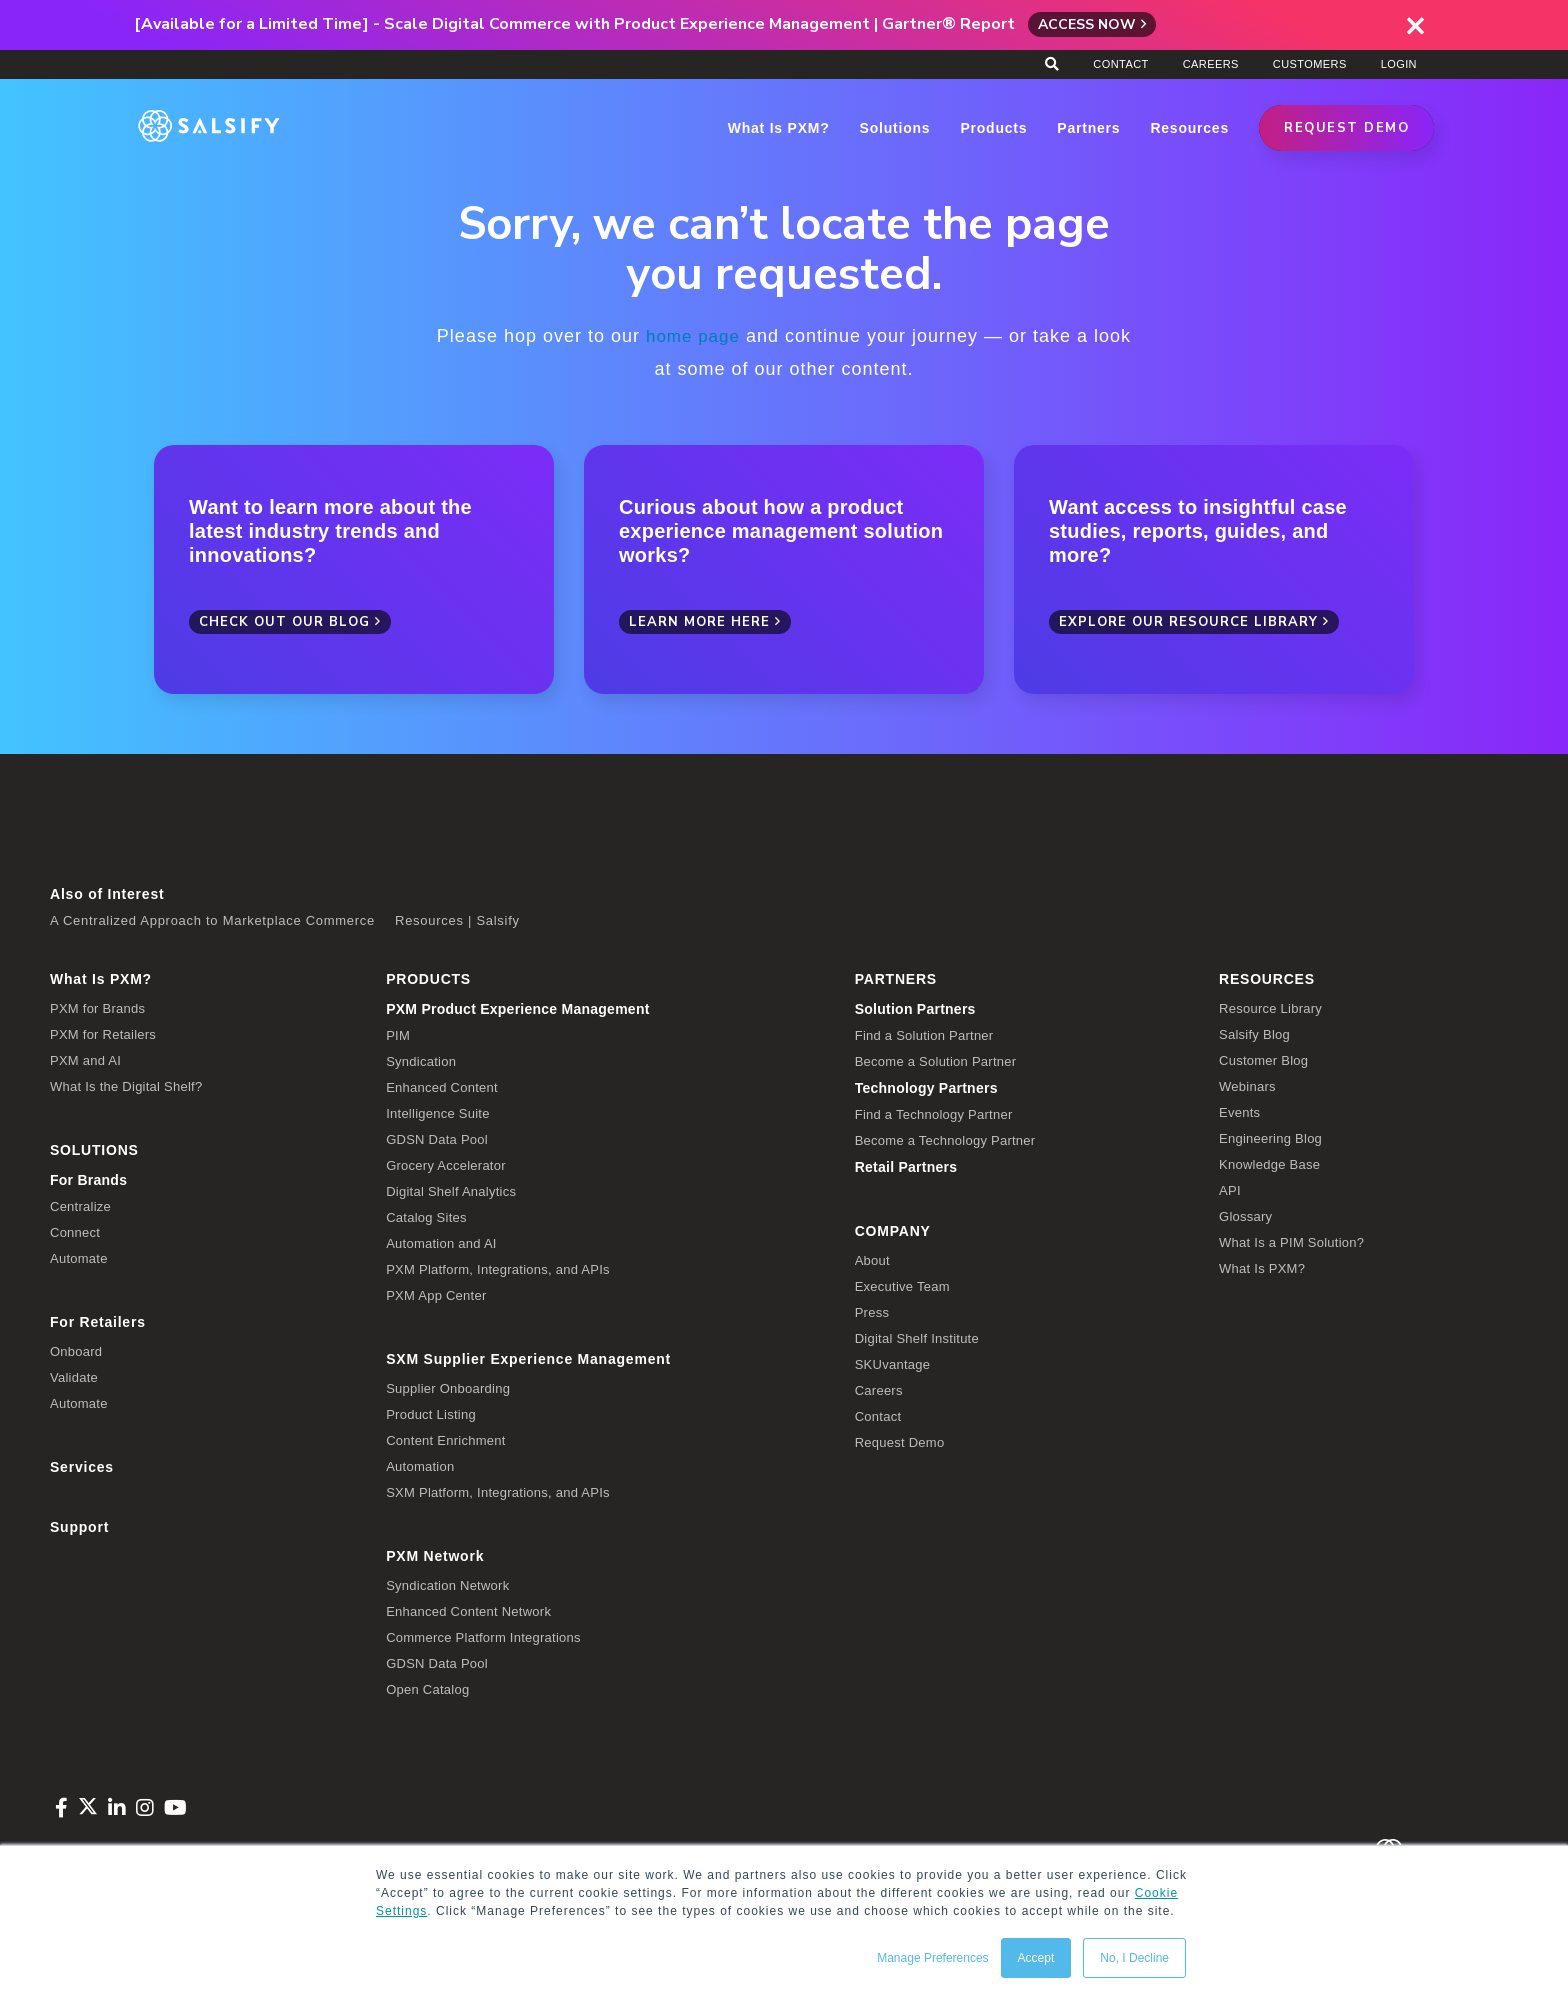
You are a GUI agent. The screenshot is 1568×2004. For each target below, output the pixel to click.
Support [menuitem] (79, 1526)
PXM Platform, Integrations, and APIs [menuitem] (498, 1268)
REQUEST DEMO (1346, 128)
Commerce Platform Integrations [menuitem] (483, 1636)
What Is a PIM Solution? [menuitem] (1291, 1241)
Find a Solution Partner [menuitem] (924, 1034)
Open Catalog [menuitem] (427, 1688)
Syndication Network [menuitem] (447, 1584)
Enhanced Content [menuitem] (442, 1086)
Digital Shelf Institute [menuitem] (917, 1337)
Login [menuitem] (1399, 64)
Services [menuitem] (82, 1466)
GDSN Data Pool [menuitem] (437, 1138)
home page (692, 336)
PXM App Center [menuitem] (436, 1294)
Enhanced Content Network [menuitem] (468, 1610)
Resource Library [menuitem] (1270, 1007)
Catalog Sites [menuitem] (426, 1216)
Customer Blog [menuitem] (1263, 1059)
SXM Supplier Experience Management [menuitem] (528, 1358)
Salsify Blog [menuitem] (1254, 1033)
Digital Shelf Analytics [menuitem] (451, 1190)
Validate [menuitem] (74, 1376)
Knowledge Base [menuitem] (1269, 1163)
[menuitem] (605, 1008)
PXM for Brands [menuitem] (97, 1007)
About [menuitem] (872, 1259)
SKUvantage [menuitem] (893, 1363)
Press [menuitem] (872, 1311)
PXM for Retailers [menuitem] (103, 1033)
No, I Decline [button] (1134, 1958)
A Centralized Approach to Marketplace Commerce (212, 919)
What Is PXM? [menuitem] (101, 978)
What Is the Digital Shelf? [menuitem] (126, 1085)
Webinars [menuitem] (1247, 1085)
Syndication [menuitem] (421, 1060)
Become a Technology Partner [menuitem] (945, 1139)
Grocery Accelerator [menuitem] (446, 1164)
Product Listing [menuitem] (431, 1413)
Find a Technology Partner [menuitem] (934, 1113)
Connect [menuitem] (75, 1231)
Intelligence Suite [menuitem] (438, 1112)
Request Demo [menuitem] (900, 1441)
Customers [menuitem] (1310, 64)
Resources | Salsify (457, 919)
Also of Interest (107, 893)
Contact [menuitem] (1120, 64)
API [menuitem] (1230, 1189)
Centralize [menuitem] (80, 1205)
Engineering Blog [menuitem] (1270, 1137)
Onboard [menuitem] (76, 1350)
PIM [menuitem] (398, 1034)
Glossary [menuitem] (1245, 1215)
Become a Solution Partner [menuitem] (936, 1060)
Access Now (1087, 24)
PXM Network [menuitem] (435, 1555)
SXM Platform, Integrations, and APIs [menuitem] (498, 1491)
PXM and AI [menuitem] (85, 1059)
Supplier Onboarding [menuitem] (448, 1387)
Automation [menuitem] (420, 1465)
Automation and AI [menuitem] (441, 1242)
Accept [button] (1036, 1958)
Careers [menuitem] (1211, 64)
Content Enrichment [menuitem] (445, 1439)
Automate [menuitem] (79, 1257)
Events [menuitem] (1239, 1111)
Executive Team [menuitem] (902, 1285)
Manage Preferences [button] (932, 1958)
